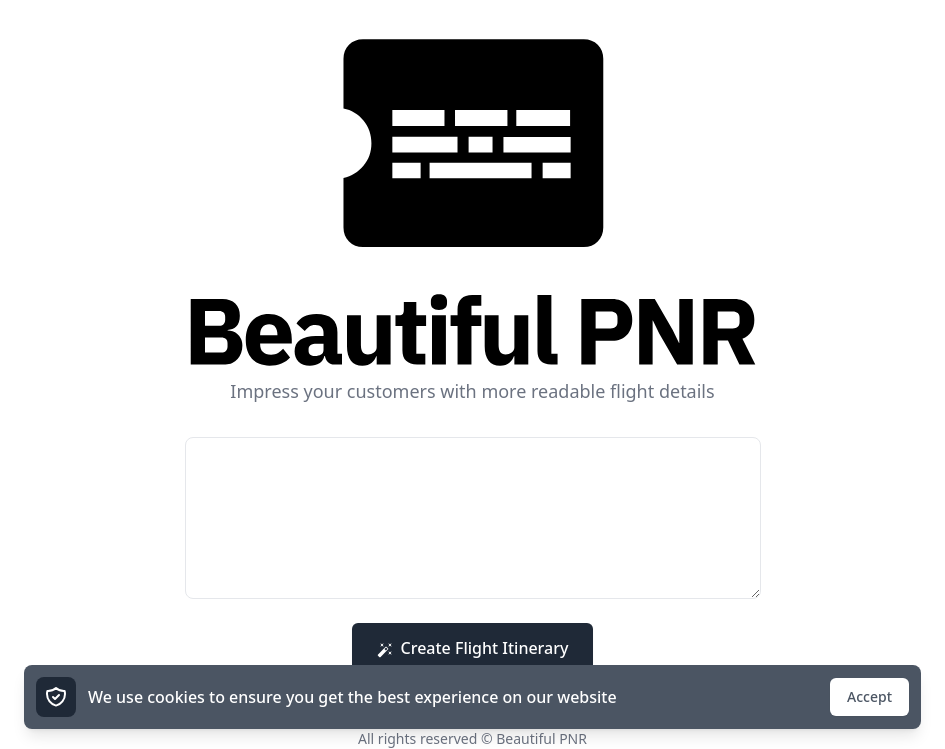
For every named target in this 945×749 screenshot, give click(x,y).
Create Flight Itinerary (473, 648)
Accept (869, 696)
